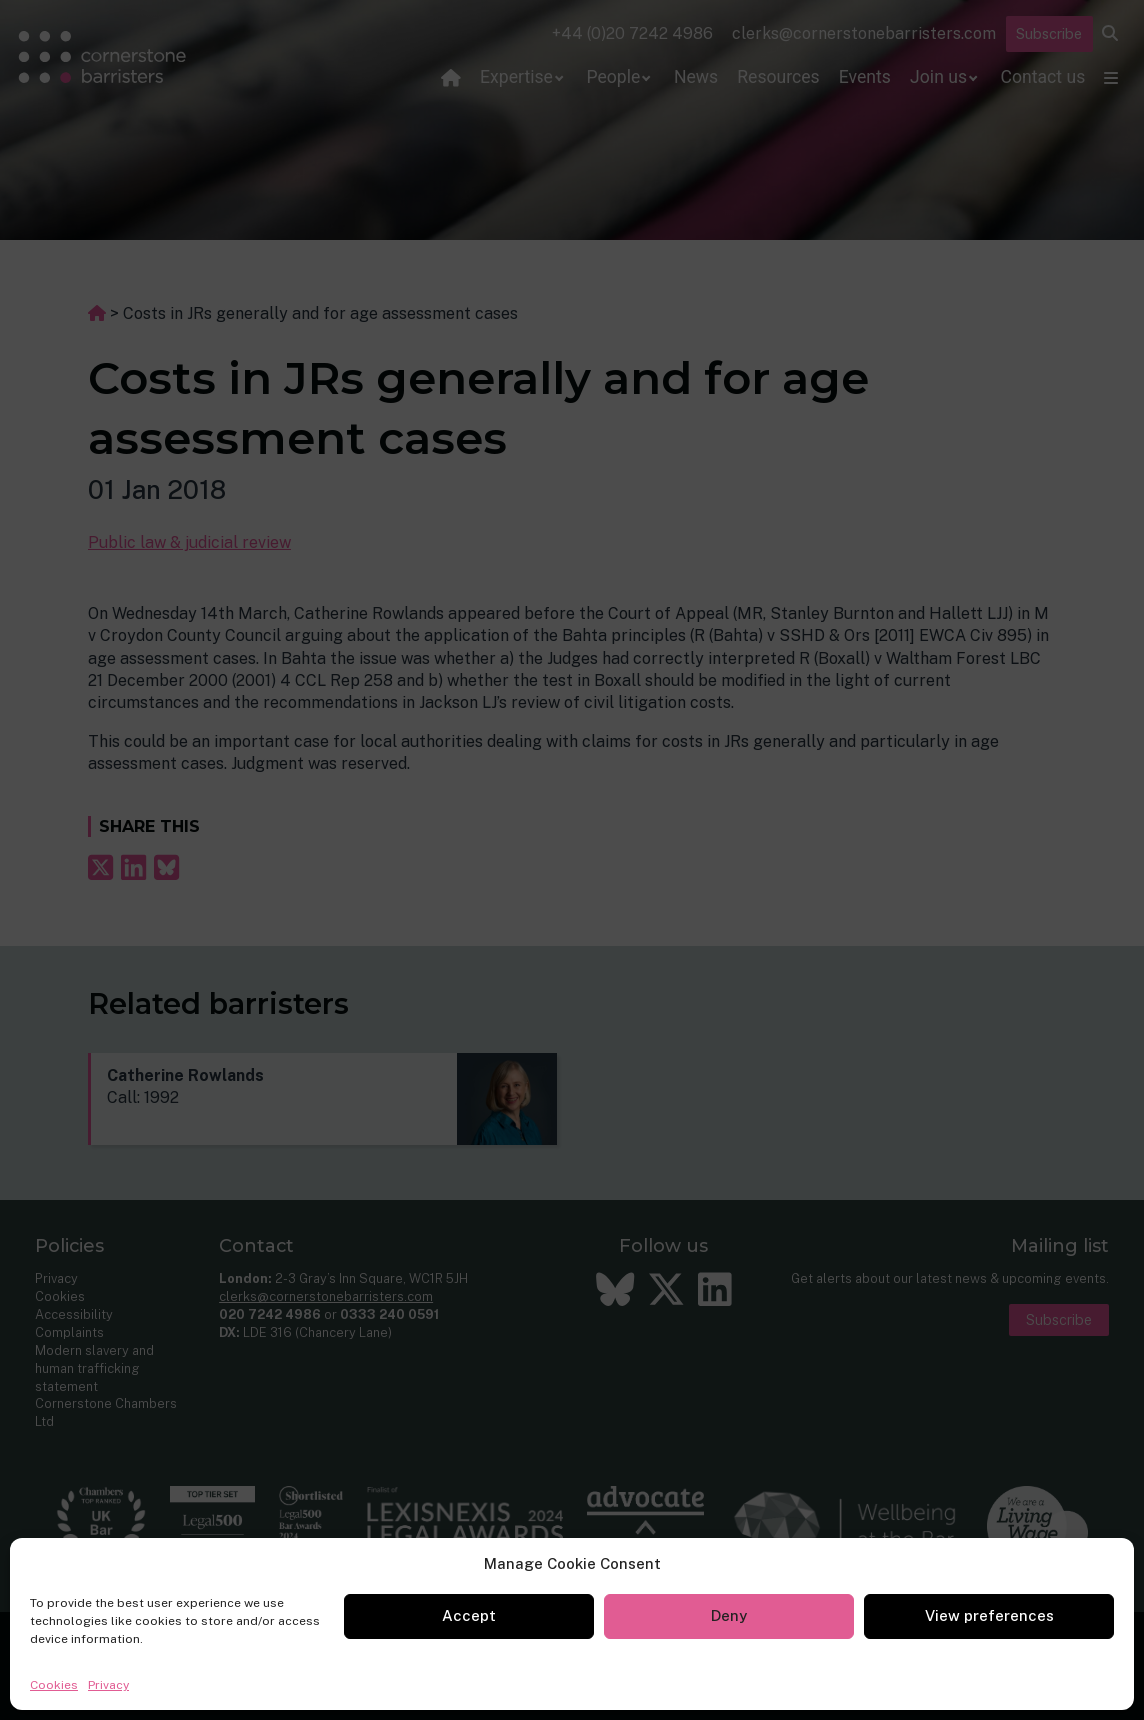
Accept (469, 1615)
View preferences (989, 1615)
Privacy (108, 1685)
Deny (729, 1615)
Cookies (54, 1685)
